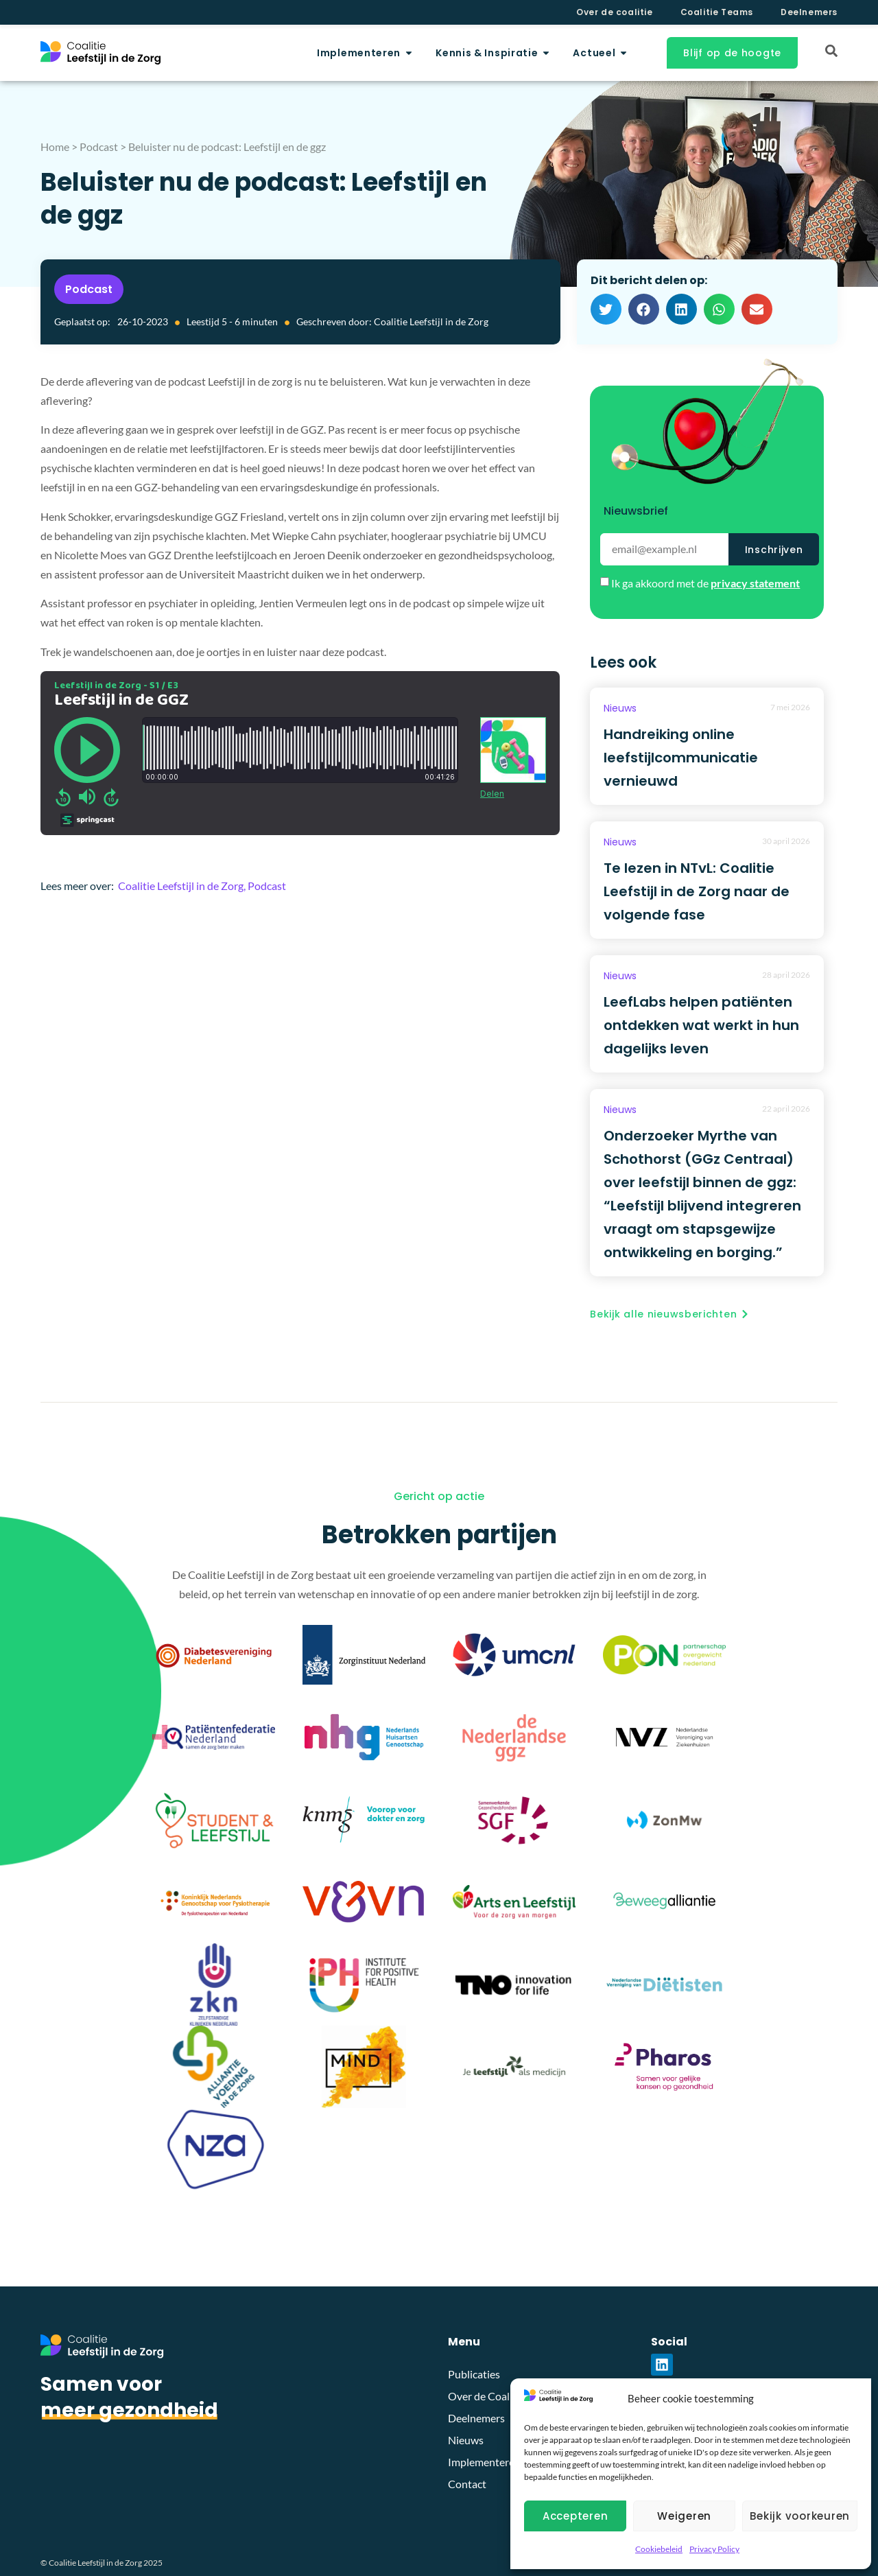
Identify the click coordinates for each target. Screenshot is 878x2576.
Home (54, 146)
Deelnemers (809, 12)
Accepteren (575, 2516)
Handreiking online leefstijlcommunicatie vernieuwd (681, 758)
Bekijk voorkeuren (800, 2516)
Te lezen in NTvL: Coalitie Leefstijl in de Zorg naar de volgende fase (697, 891)
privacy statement (755, 582)
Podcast (99, 146)
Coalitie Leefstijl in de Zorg (181, 885)
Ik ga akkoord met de (705, 582)
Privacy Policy (714, 2549)
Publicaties (474, 2373)
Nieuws (620, 708)
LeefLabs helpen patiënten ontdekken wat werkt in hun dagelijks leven (701, 1025)
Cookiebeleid (659, 2549)
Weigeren (684, 2516)
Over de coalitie (614, 12)
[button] (606, 309)
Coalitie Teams (716, 12)
